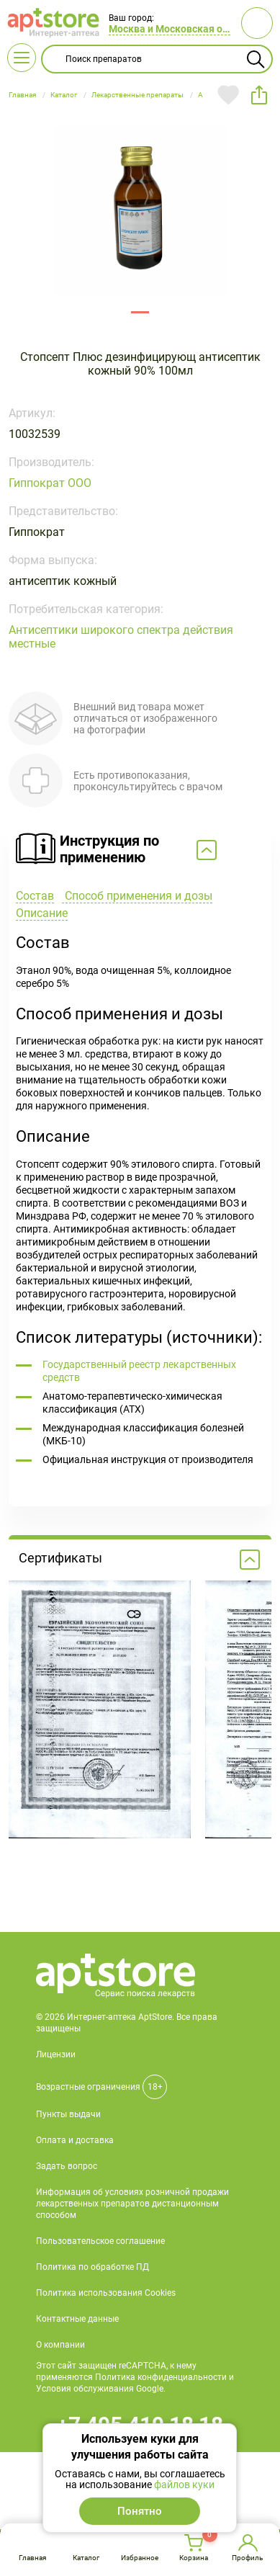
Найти (255, 59)
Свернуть (140, 851)
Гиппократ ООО (50, 483)
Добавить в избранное (228, 95)
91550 (140, 312)
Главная (32, 2558)
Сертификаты (139, 1559)
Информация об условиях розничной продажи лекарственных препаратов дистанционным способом (132, 2203)
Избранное (139, 2558)
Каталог (86, 2558)
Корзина (193, 2558)
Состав (35, 896)
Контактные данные (77, 2319)
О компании (60, 2345)
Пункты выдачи (68, 2114)
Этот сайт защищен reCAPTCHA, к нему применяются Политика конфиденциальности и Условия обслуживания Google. (135, 2377)
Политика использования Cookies (106, 2293)
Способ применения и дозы (137, 896)
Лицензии (56, 2054)
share (259, 95)
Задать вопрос (66, 2166)
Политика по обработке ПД (92, 2267)
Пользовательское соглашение (100, 2241)
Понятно (139, 2511)
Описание (42, 913)
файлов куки (184, 2484)
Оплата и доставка (75, 2140)
